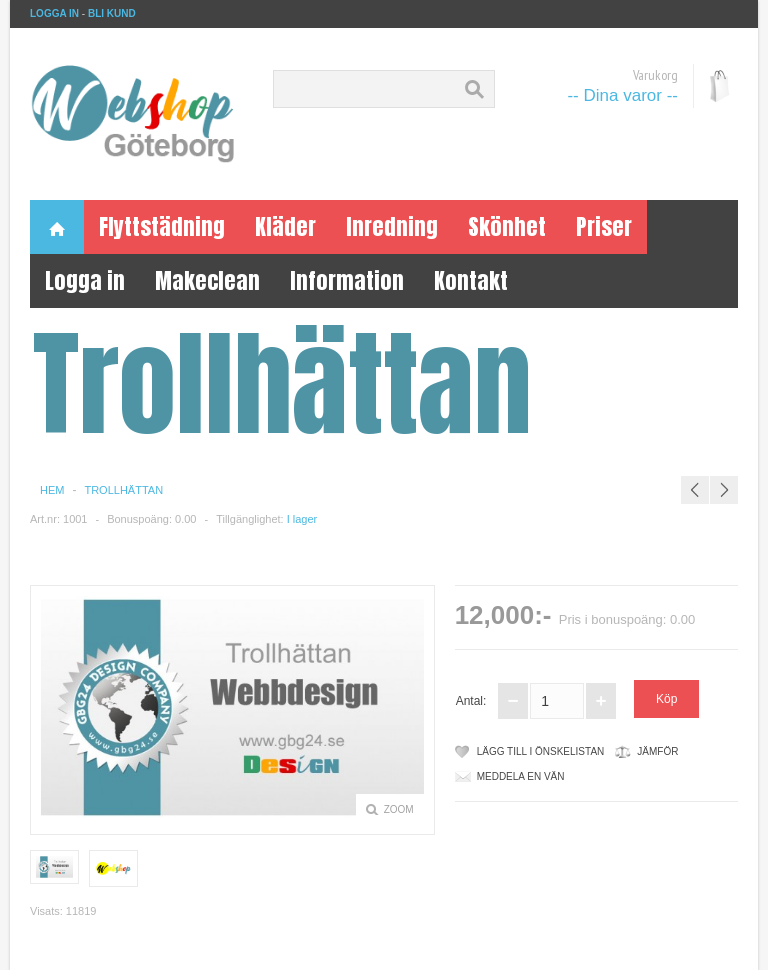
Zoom (399, 809)
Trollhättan (123, 490)
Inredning (392, 226)
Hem (52, 490)
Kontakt (471, 280)
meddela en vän (521, 776)
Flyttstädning (162, 226)
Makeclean (207, 280)
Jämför (657, 751)
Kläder (285, 226)
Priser (604, 226)
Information (347, 280)
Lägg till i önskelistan (541, 751)
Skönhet (507, 226)
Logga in (85, 280)
